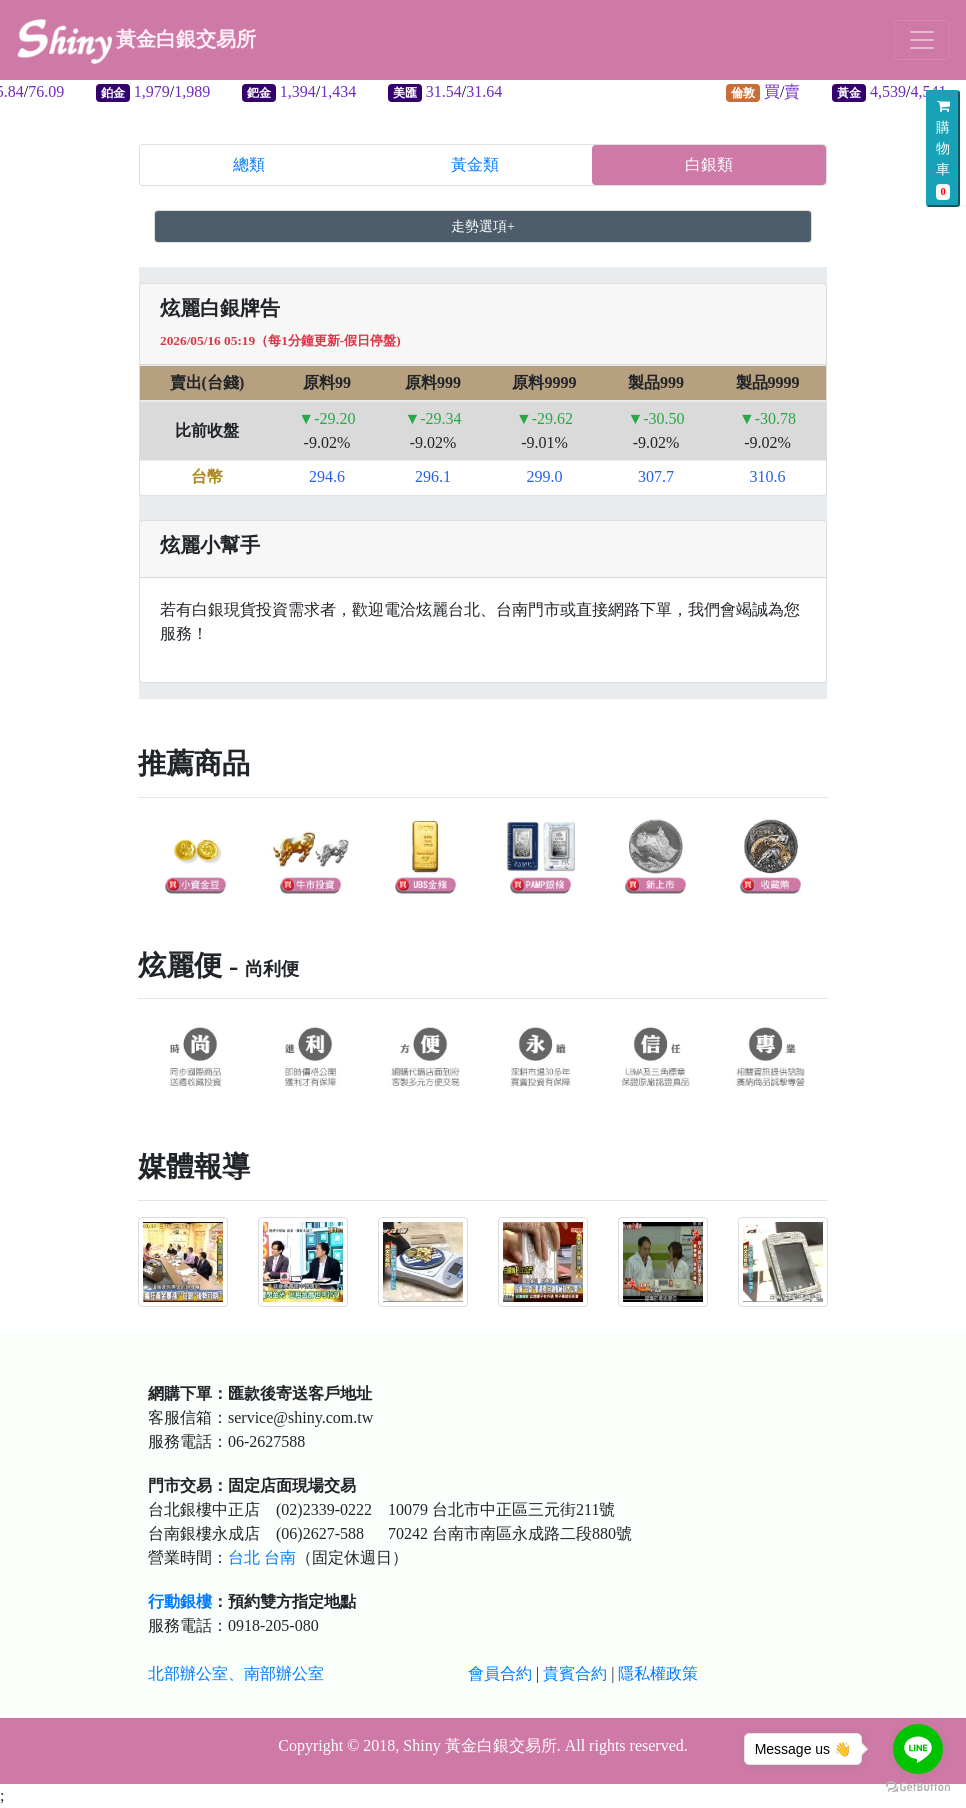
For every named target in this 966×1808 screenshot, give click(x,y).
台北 (244, 1557)
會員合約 (500, 1673)
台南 (280, 1557)
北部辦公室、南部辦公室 (236, 1673)
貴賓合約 (575, 1673)
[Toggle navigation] (922, 40)
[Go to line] (918, 1749)
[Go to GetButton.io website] (918, 1787)
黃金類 (475, 164)
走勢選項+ (483, 226)
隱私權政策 (658, 1673)
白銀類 (709, 164)
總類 (249, 164)
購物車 (943, 149)
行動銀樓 (180, 1601)
